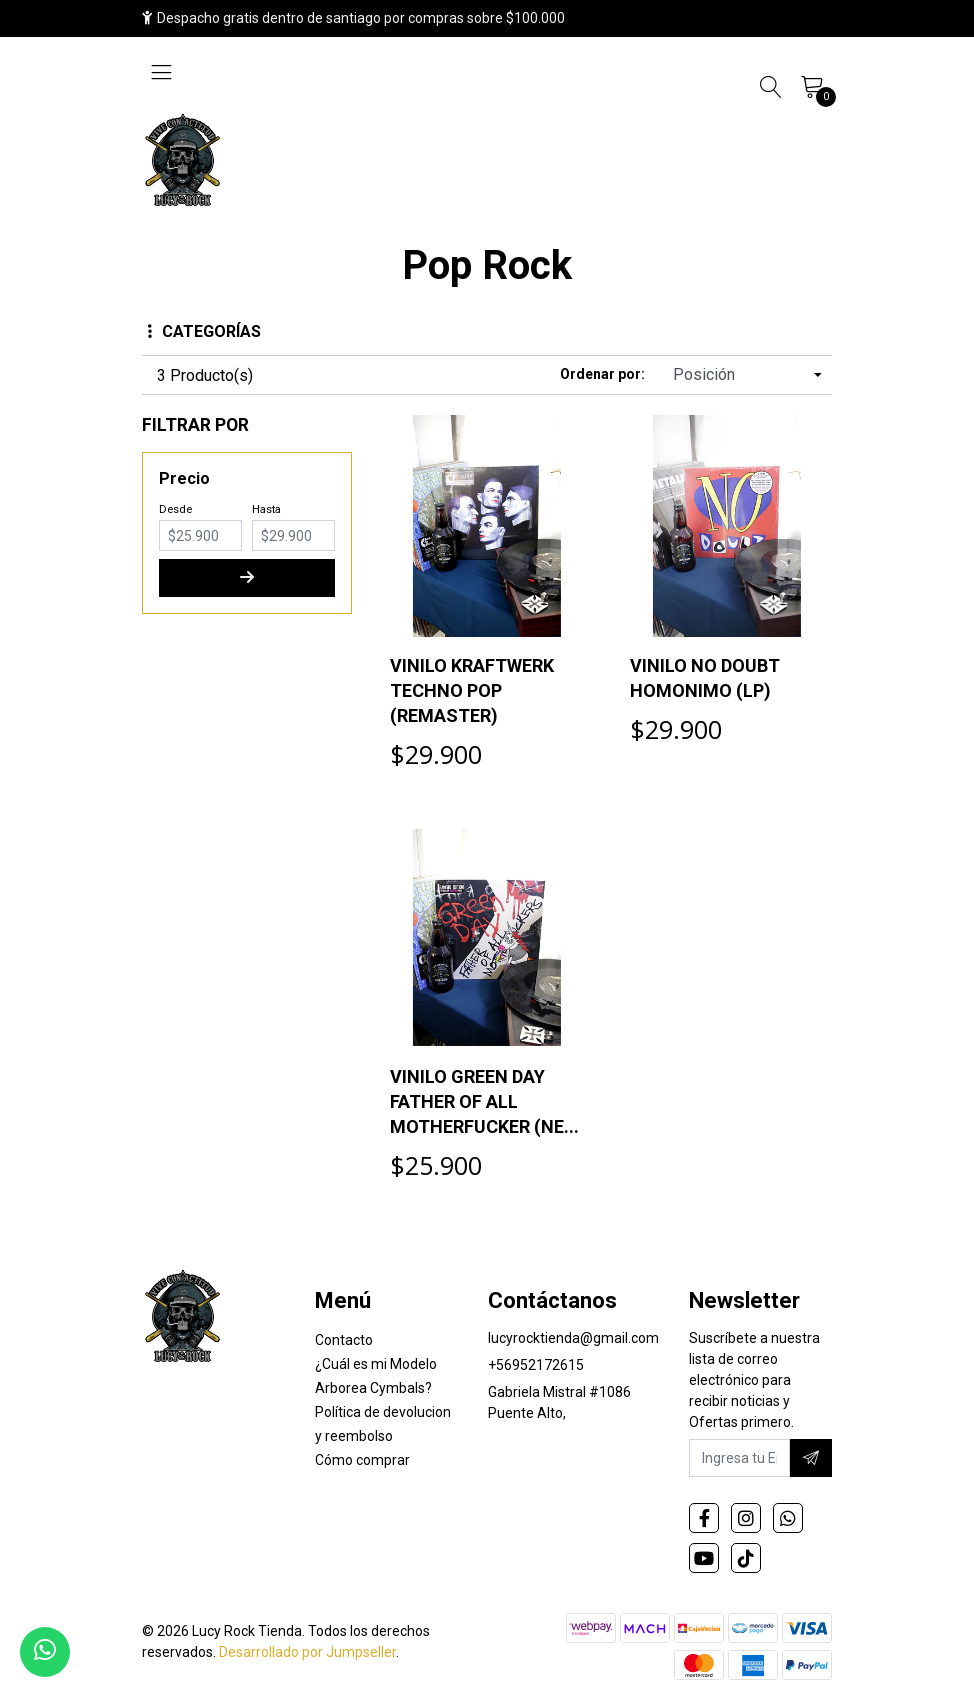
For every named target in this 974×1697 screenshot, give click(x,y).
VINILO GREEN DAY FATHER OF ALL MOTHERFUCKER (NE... (484, 1101)
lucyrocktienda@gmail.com (573, 1338)
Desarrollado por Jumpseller (307, 1652)
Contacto (344, 1340)
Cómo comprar (362, 1460)
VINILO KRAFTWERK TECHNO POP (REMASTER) (472, 690)
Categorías (204, 331)
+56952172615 (536, 1365)
